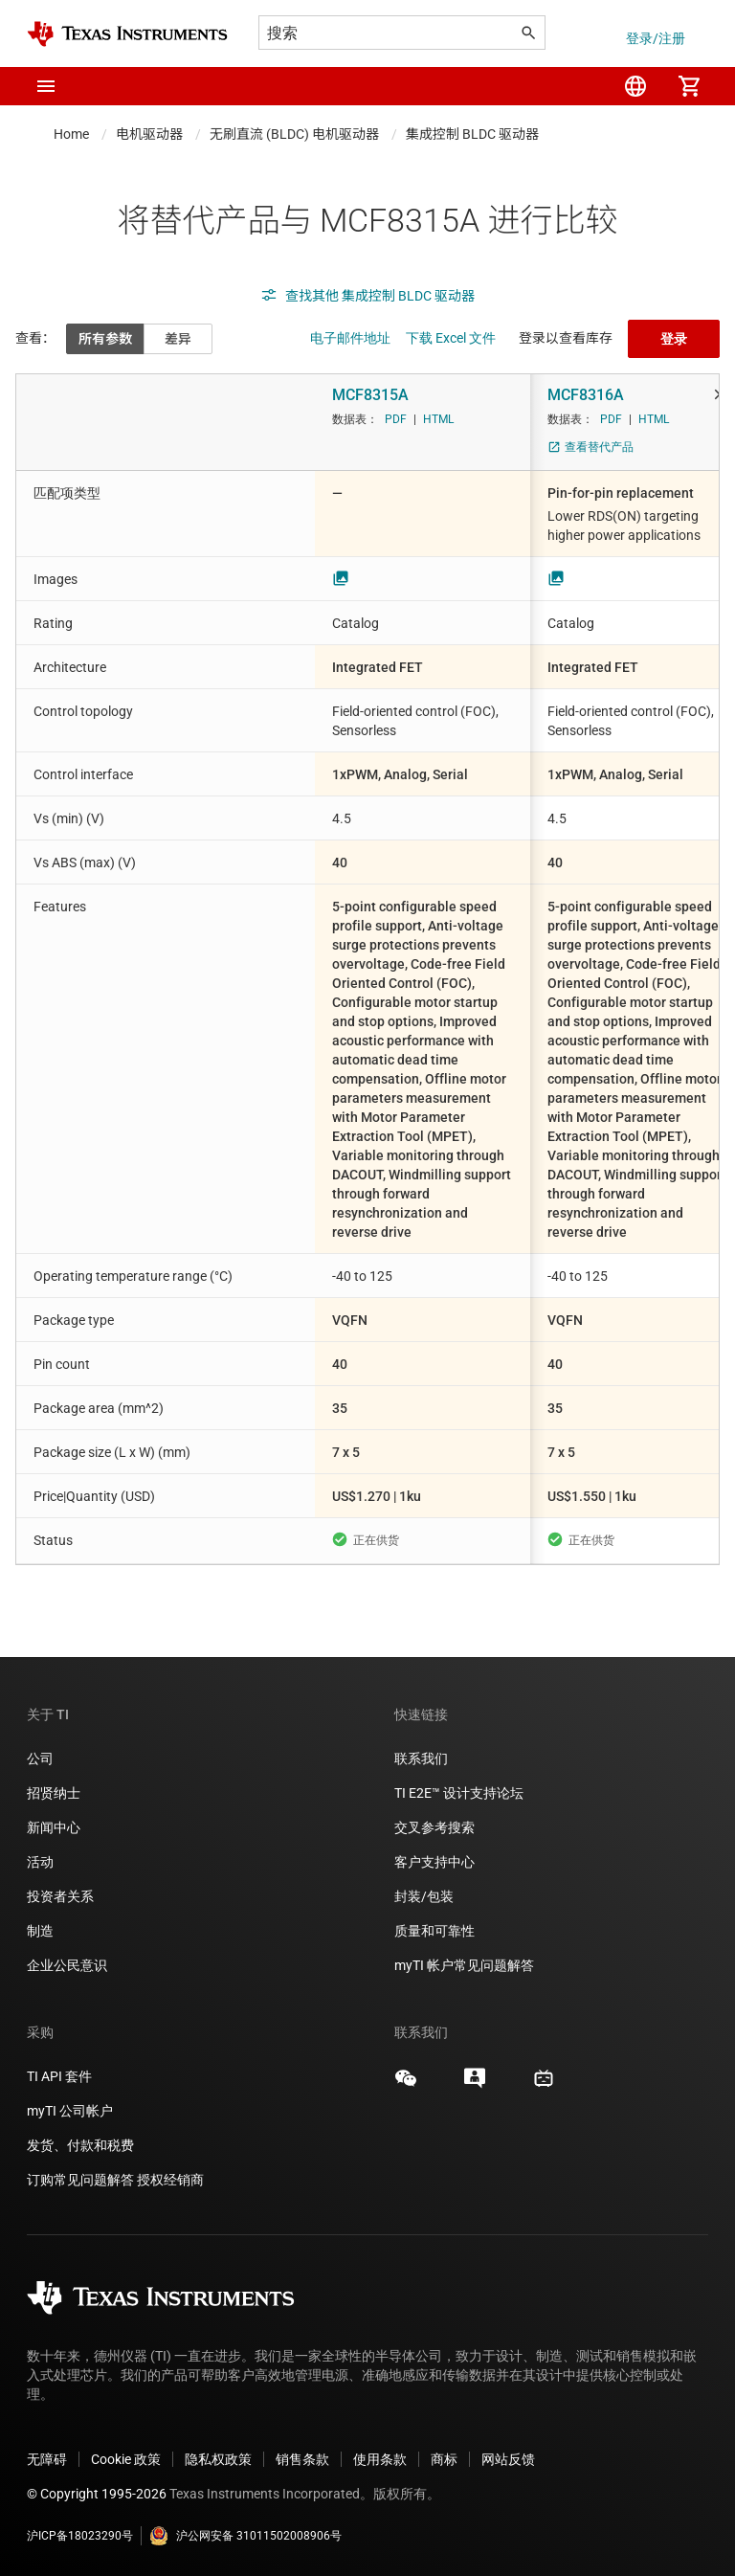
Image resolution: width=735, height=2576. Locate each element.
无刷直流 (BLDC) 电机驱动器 (294, 134)
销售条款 (302, 2459)
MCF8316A (585, 395)
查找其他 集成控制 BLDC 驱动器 (367, 295)
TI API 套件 (59, 2076)
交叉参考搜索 (434, 1827)
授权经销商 (170, 2179)
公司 (40, 1758)
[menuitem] (635, 86)
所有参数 (105, 339)
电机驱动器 (149, 134)
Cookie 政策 (126, 2459)
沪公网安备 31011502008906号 (245, 2535)
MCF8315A (370, 395)
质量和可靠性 (436, 1930)
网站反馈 (508, 2459)
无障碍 (47, 2459)
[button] (46, 86)
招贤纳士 (53, 1793)
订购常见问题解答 (80, 2179)
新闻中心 (53, 1827)
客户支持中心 (434, 1862)
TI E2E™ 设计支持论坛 (458, 1793)
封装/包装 (424, 1896)
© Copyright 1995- (97, 2493)
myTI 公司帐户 (70, 2110)
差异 (178, 339)
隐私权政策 (218, 2459)
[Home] (127, 34)
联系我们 (421, 1758)
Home (71, 134)
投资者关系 (60, 1896)
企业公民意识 (67, 1965)
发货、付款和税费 (80, 2145)
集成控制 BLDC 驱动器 (472, 134)
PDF (396, 419)
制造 (40, 1930)
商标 (444, 2459)
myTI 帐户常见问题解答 (464, 1965)
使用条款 (380, 2459)
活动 (40, 1862)
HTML (438, 419)
